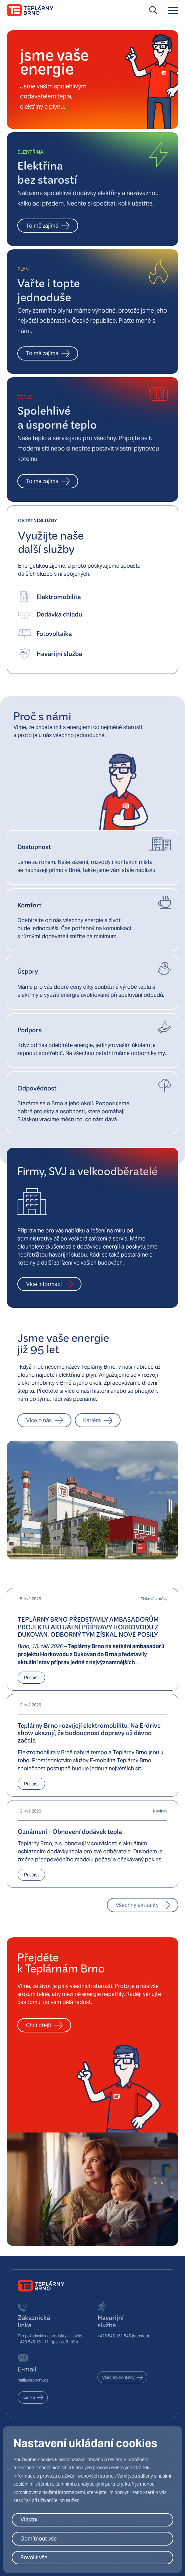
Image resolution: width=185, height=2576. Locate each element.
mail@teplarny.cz (33, 2380)
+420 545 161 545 (114, 2335)
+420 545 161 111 (34, 2341)
